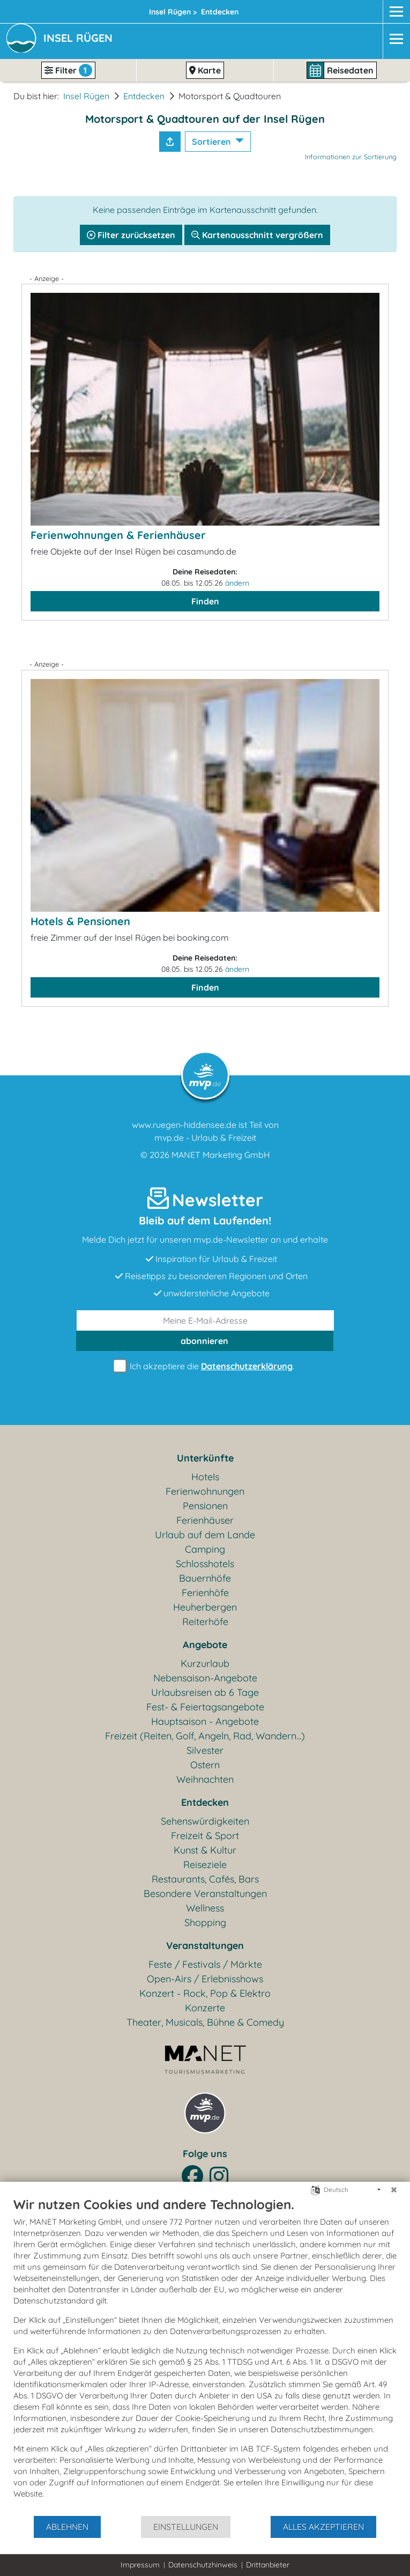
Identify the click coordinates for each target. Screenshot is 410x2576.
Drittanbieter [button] (267, 2565)
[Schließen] (394, 2190)
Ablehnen (67, 2526)
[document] (205, 2355)
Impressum (140, 2565)
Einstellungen (185, 2526)
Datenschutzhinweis (202, 2565)
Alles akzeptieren (323, 2526)
